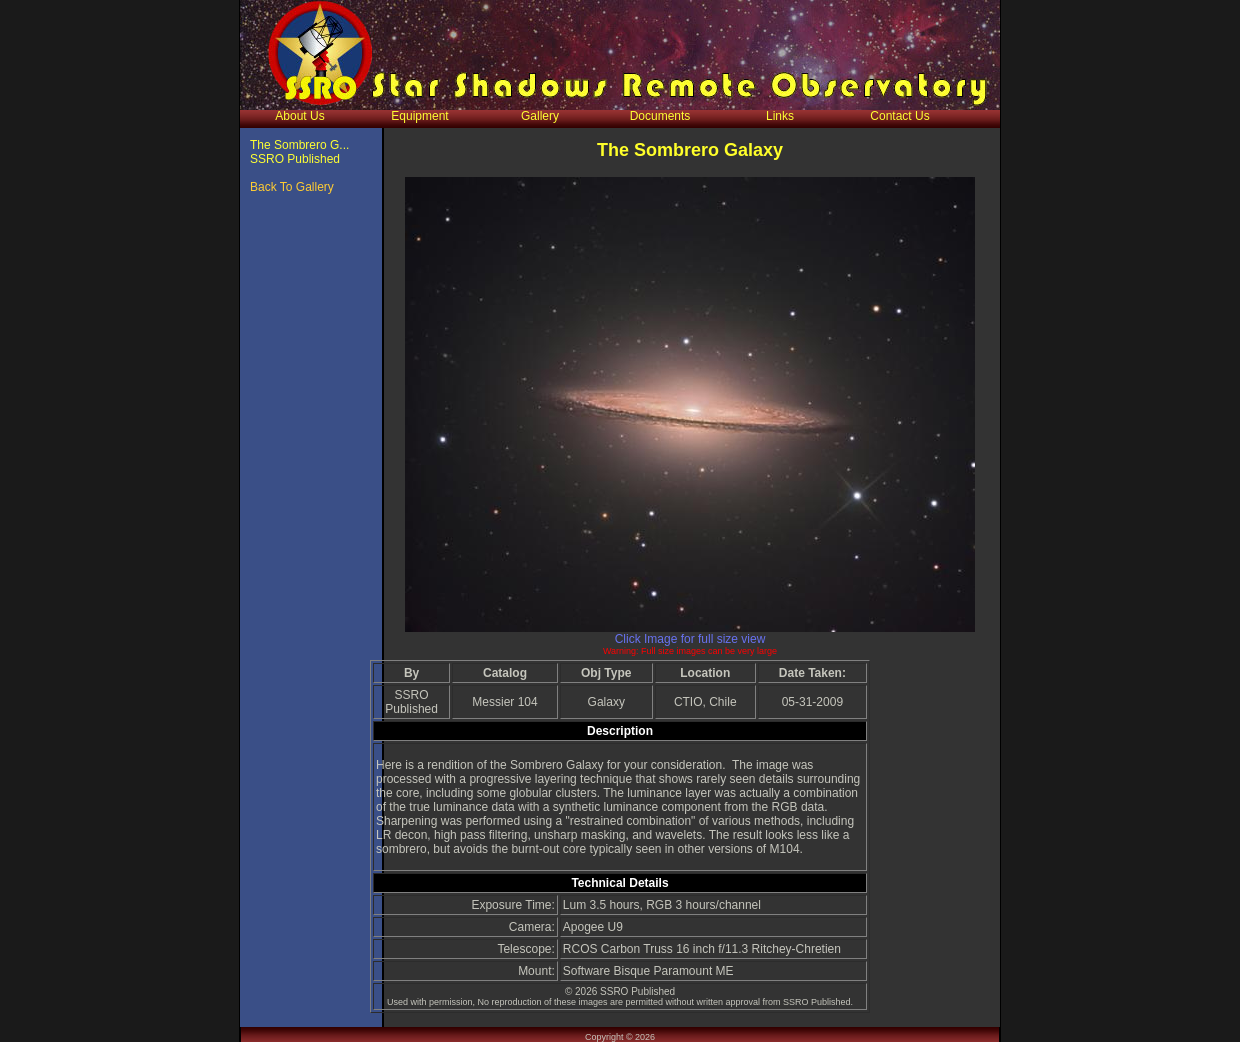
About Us (299, 116)
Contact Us (899, 116)
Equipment (419, 116)
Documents (660, 116)
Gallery (540, 116)
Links (780, 116)
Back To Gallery (292, 187)
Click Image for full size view (690, 639)
